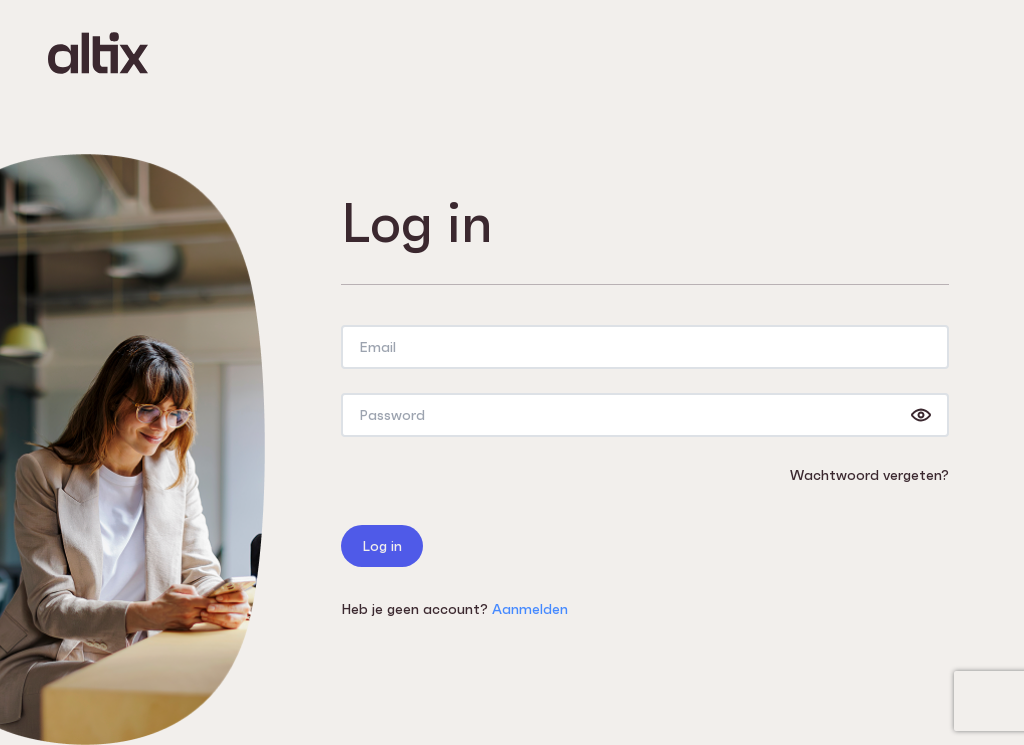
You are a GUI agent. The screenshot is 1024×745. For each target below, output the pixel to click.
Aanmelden (530, 609)
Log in (382, 546)
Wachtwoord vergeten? (869, 475)
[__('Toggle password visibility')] (921, 415)
